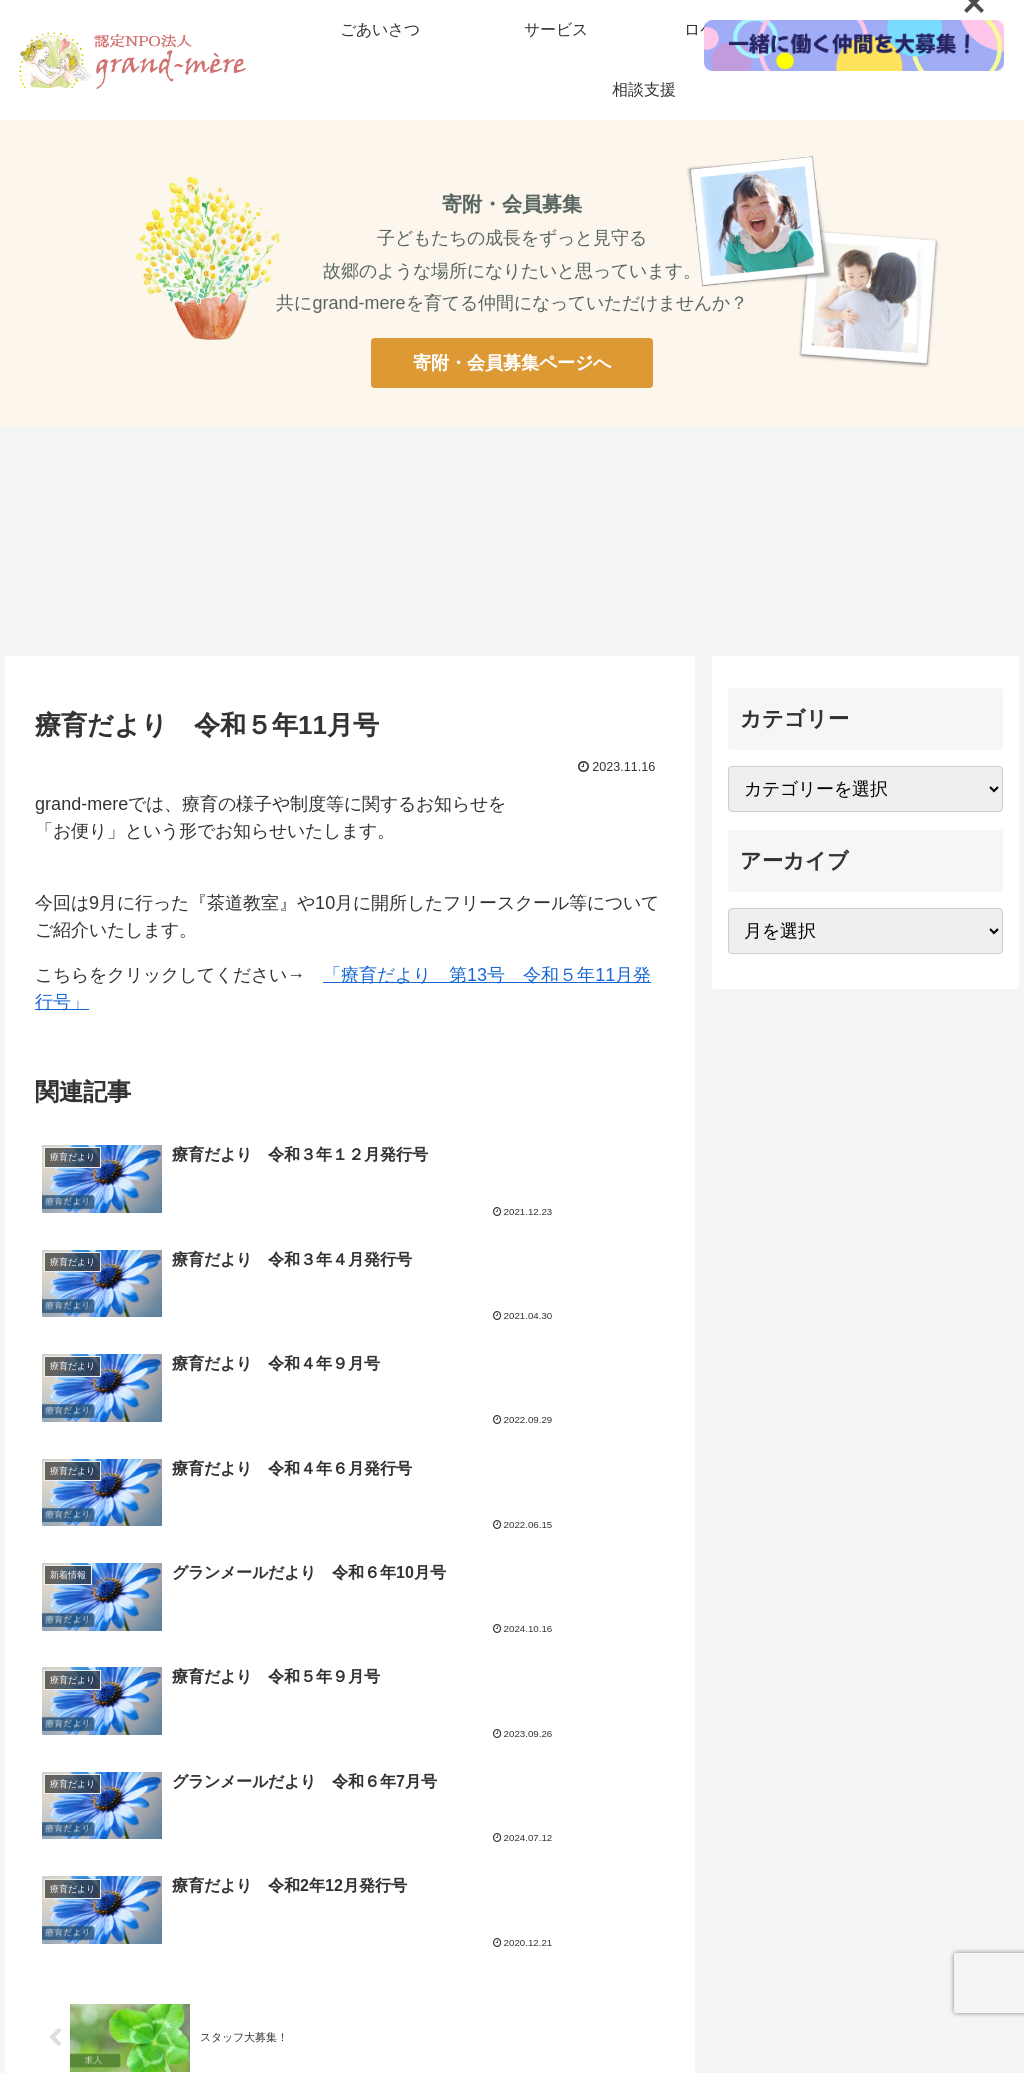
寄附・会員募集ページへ (512, 363)
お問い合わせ (656, 1891)
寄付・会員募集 (376, 1891)
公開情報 (565, 1891)
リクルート (481, 1891)
